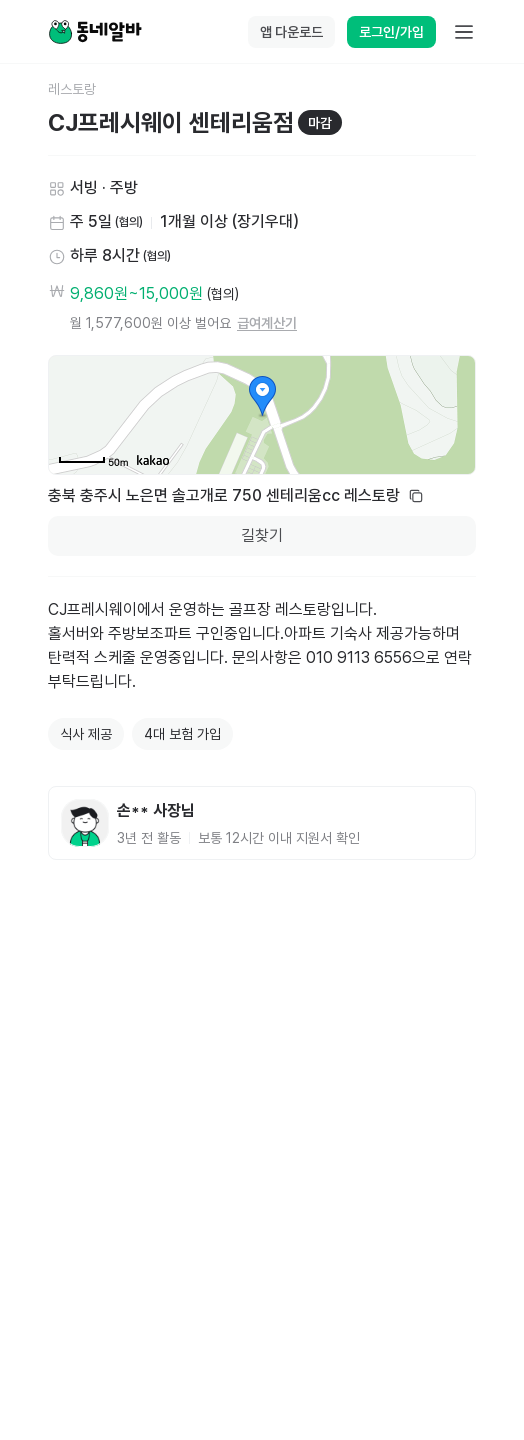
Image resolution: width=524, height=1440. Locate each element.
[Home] (95, 32)
